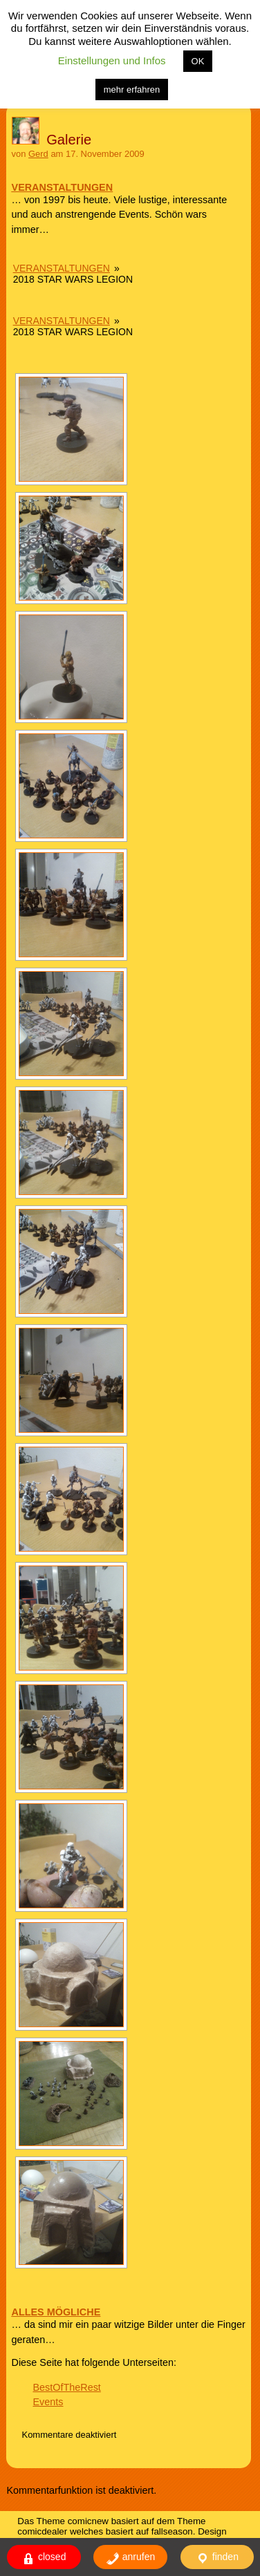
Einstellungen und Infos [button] (112, 60)
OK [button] (198, 61)
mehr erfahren (132, 89)
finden (217, 2558)
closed (43, 2558)
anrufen (130, 2558)
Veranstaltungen (61, 268)
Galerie (68, 139)
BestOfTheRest (66, 2387)
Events (47, 2401)
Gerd (38, 154)
